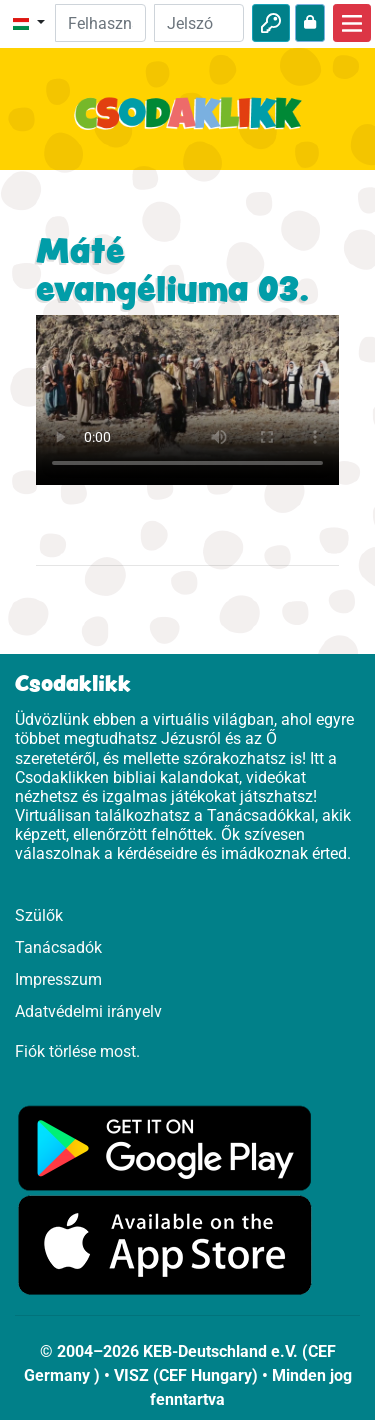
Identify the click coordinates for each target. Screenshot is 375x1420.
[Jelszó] (199, 23)
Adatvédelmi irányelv (88, 1011)
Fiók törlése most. (77, 1051)
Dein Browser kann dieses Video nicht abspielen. (187, 400)
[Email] (100, 23)
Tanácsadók (58, 947)
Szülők (39, 915)
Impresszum (58, 979)
